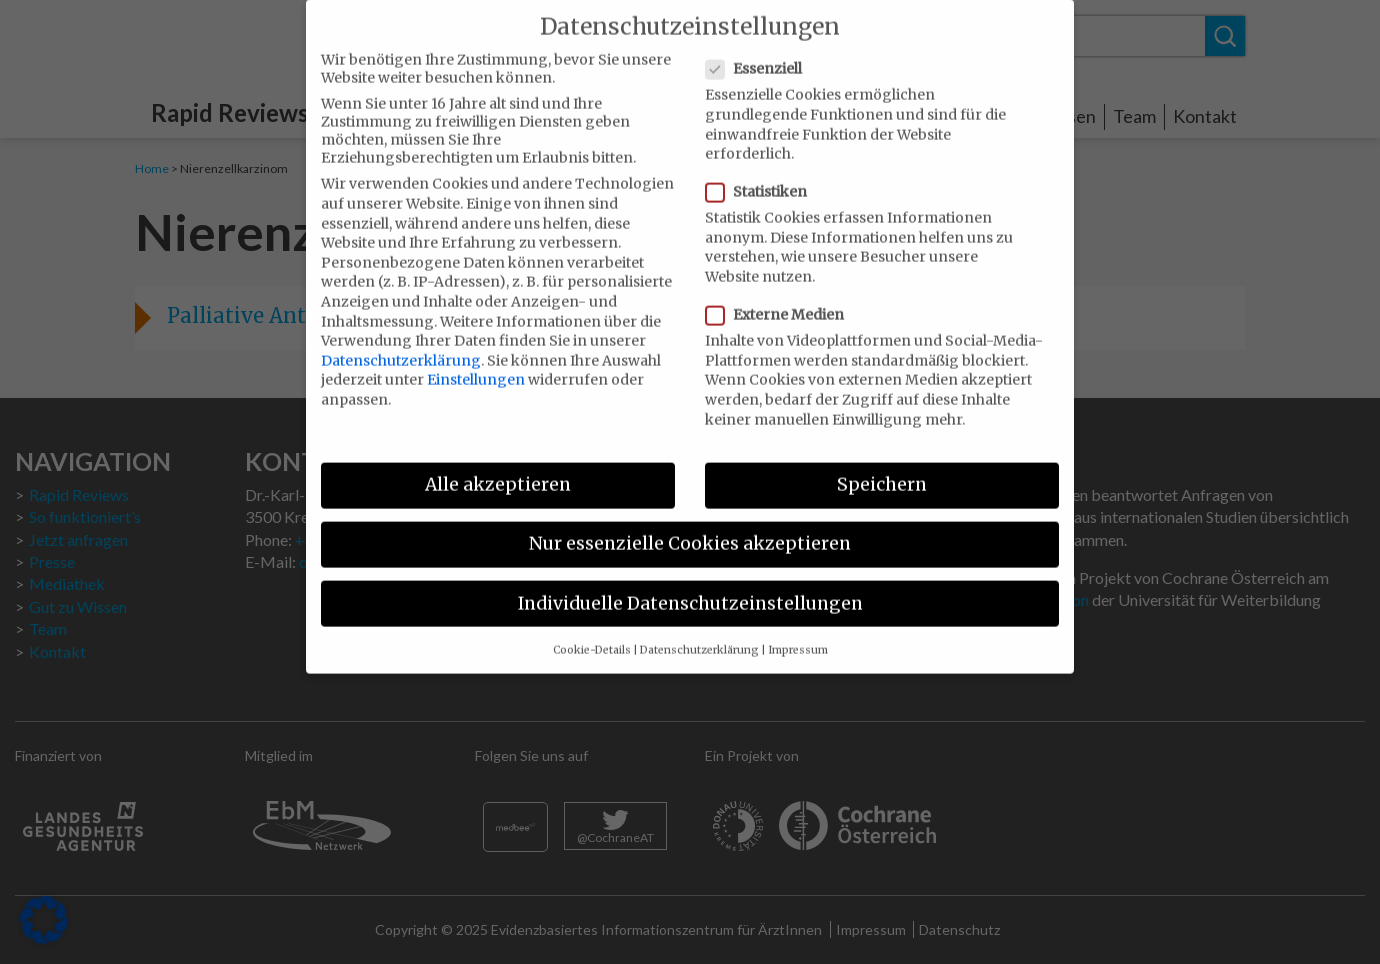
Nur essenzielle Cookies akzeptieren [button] (690, 525)
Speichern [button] (882, 466)
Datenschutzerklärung (401, 341)
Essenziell (760, 50)
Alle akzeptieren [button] (498, 466)
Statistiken (762, 173)
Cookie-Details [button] (592, 630)
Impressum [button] (798, 630)
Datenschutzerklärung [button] (699, 630)
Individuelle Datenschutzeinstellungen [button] (690, 584)
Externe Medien (781, 296)
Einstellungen (476, 361)
